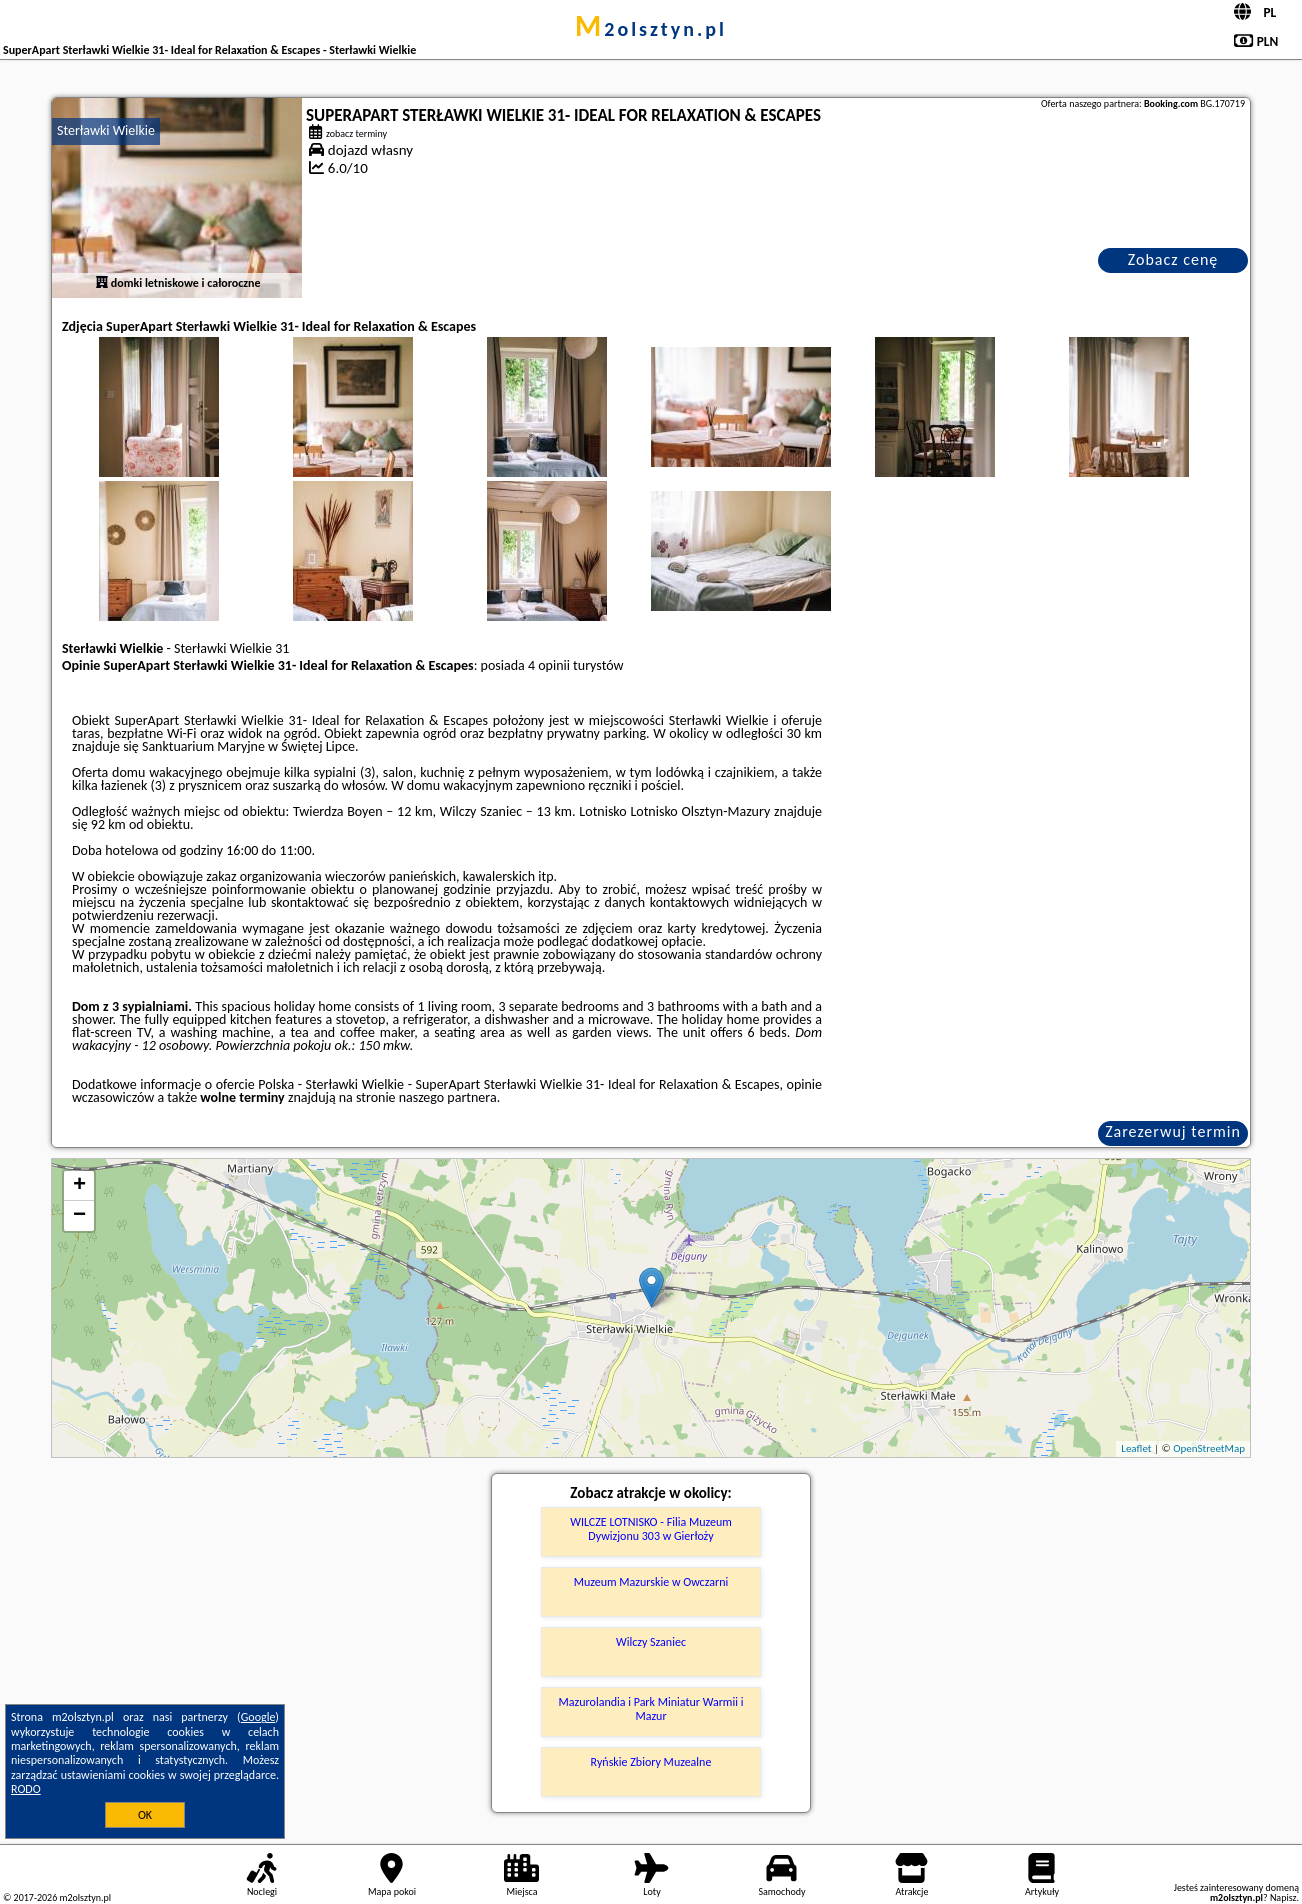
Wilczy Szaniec (651, 1642)
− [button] (79, 1216)
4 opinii (549, 665)
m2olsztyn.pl (651, 29)
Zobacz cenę (1173, 259)
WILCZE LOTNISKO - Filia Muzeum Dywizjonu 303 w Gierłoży (651, 1529)
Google (258, 1717)
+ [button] (79, 1186)
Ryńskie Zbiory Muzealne (651, 1762)
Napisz (1283, 1897)
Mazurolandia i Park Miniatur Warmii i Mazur (651, 1709)
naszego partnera (448, 1097)
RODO (26, 1789)
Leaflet (1136, 1448)
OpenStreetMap (1209, 1448)
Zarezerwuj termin (1173, 1131)
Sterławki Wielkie (106, 130)
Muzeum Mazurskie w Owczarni (651, 1582)
